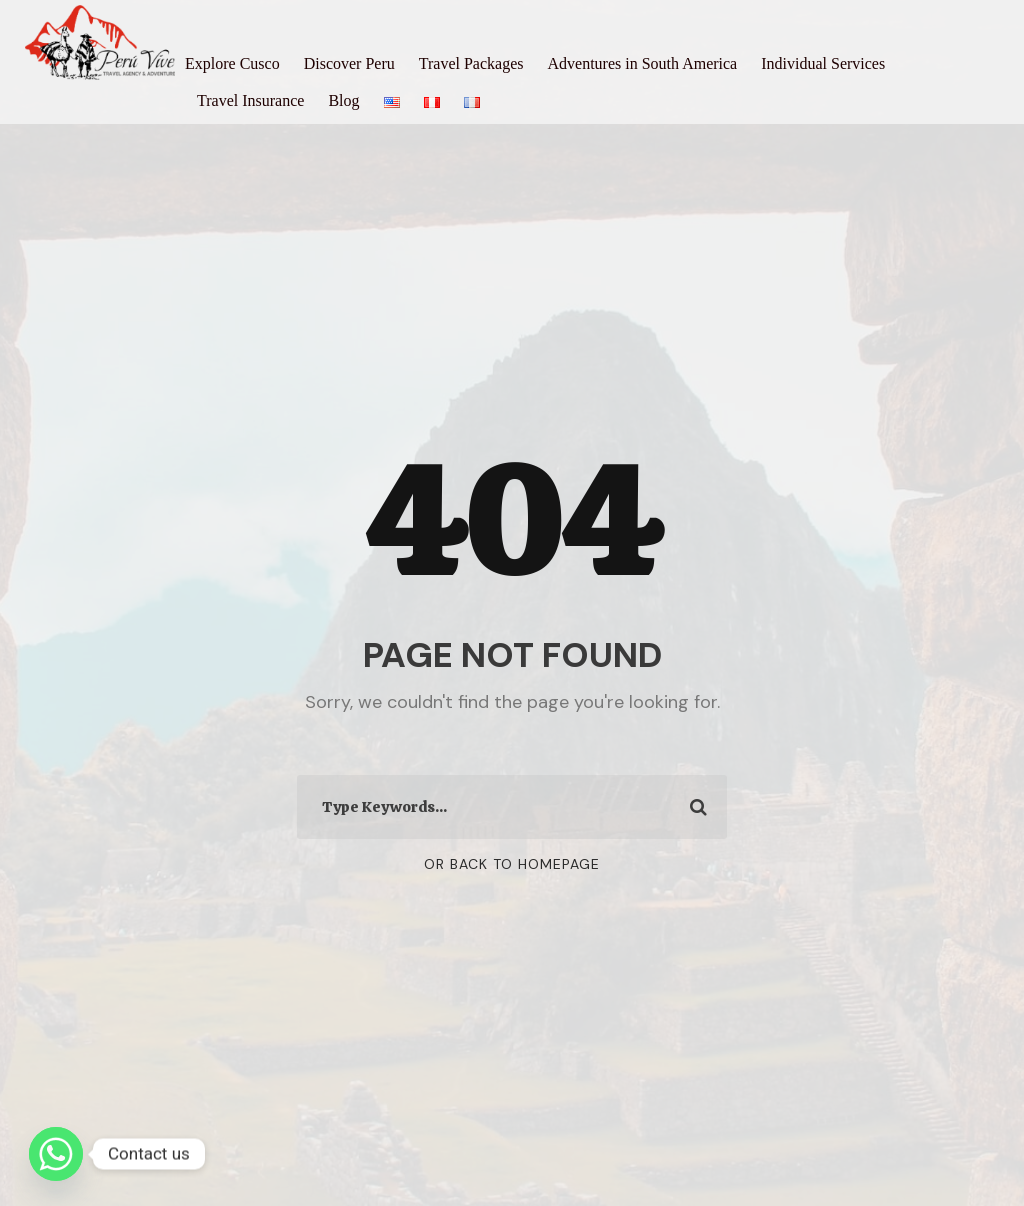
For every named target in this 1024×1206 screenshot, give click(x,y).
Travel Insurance (250, 100)
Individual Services (823, 63)
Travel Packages (471, 63)
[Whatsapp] (56, 1154)
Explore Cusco (232, 63)
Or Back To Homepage (512, 864)
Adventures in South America (642, 63)
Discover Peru (349, 63)
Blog (343, 100)
